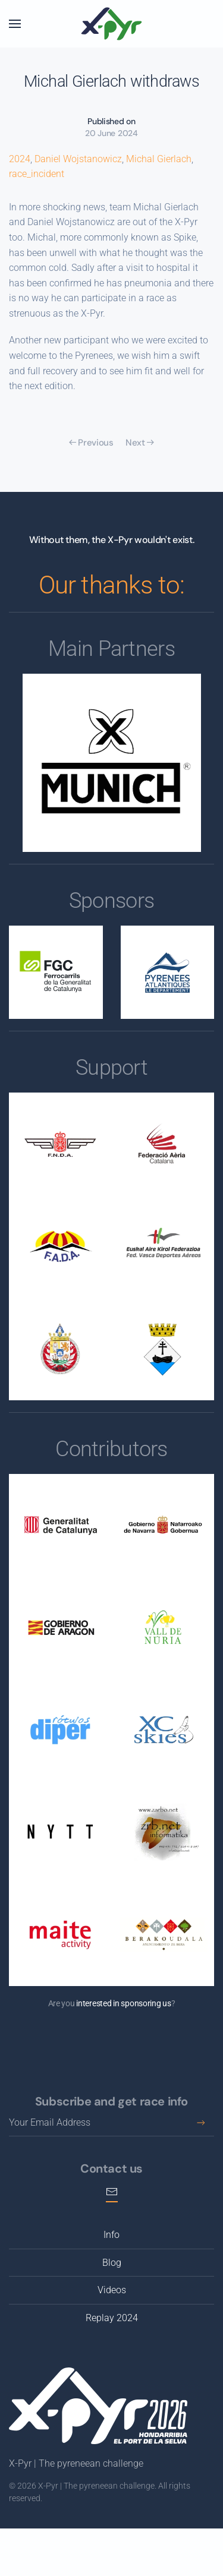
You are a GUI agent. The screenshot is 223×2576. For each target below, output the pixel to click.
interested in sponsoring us (123, 2003)
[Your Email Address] (111, 2123)
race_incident (36, 173)
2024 (19, 159)
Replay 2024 (112, 2318)
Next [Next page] (140, 443)
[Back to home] (111, 24)
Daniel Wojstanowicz (78, 159)
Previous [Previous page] (91, 443)
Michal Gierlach (158, 159)
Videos (112, 2290)
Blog (111, 2262)
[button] (15, 24)
